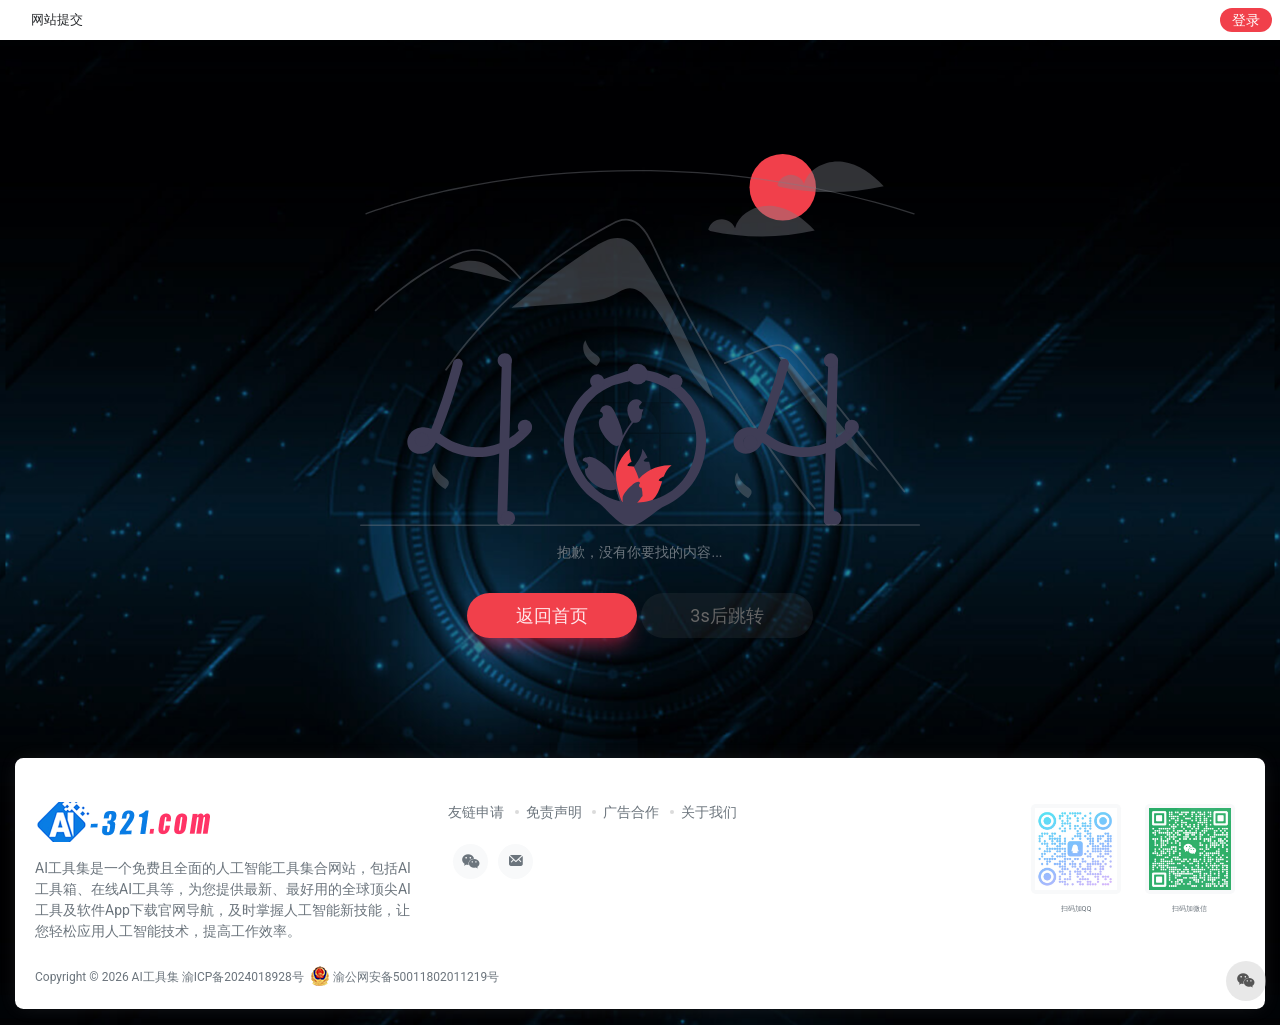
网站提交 (57, 19)
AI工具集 (155, 977)
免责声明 (554, 812)
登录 (1246, 20)
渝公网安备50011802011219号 (404, 977)
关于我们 (709, 812)
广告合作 (631, 812)
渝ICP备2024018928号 (243, 977)
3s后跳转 (726, 615)
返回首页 (552, 615)
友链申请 (476, 812)
